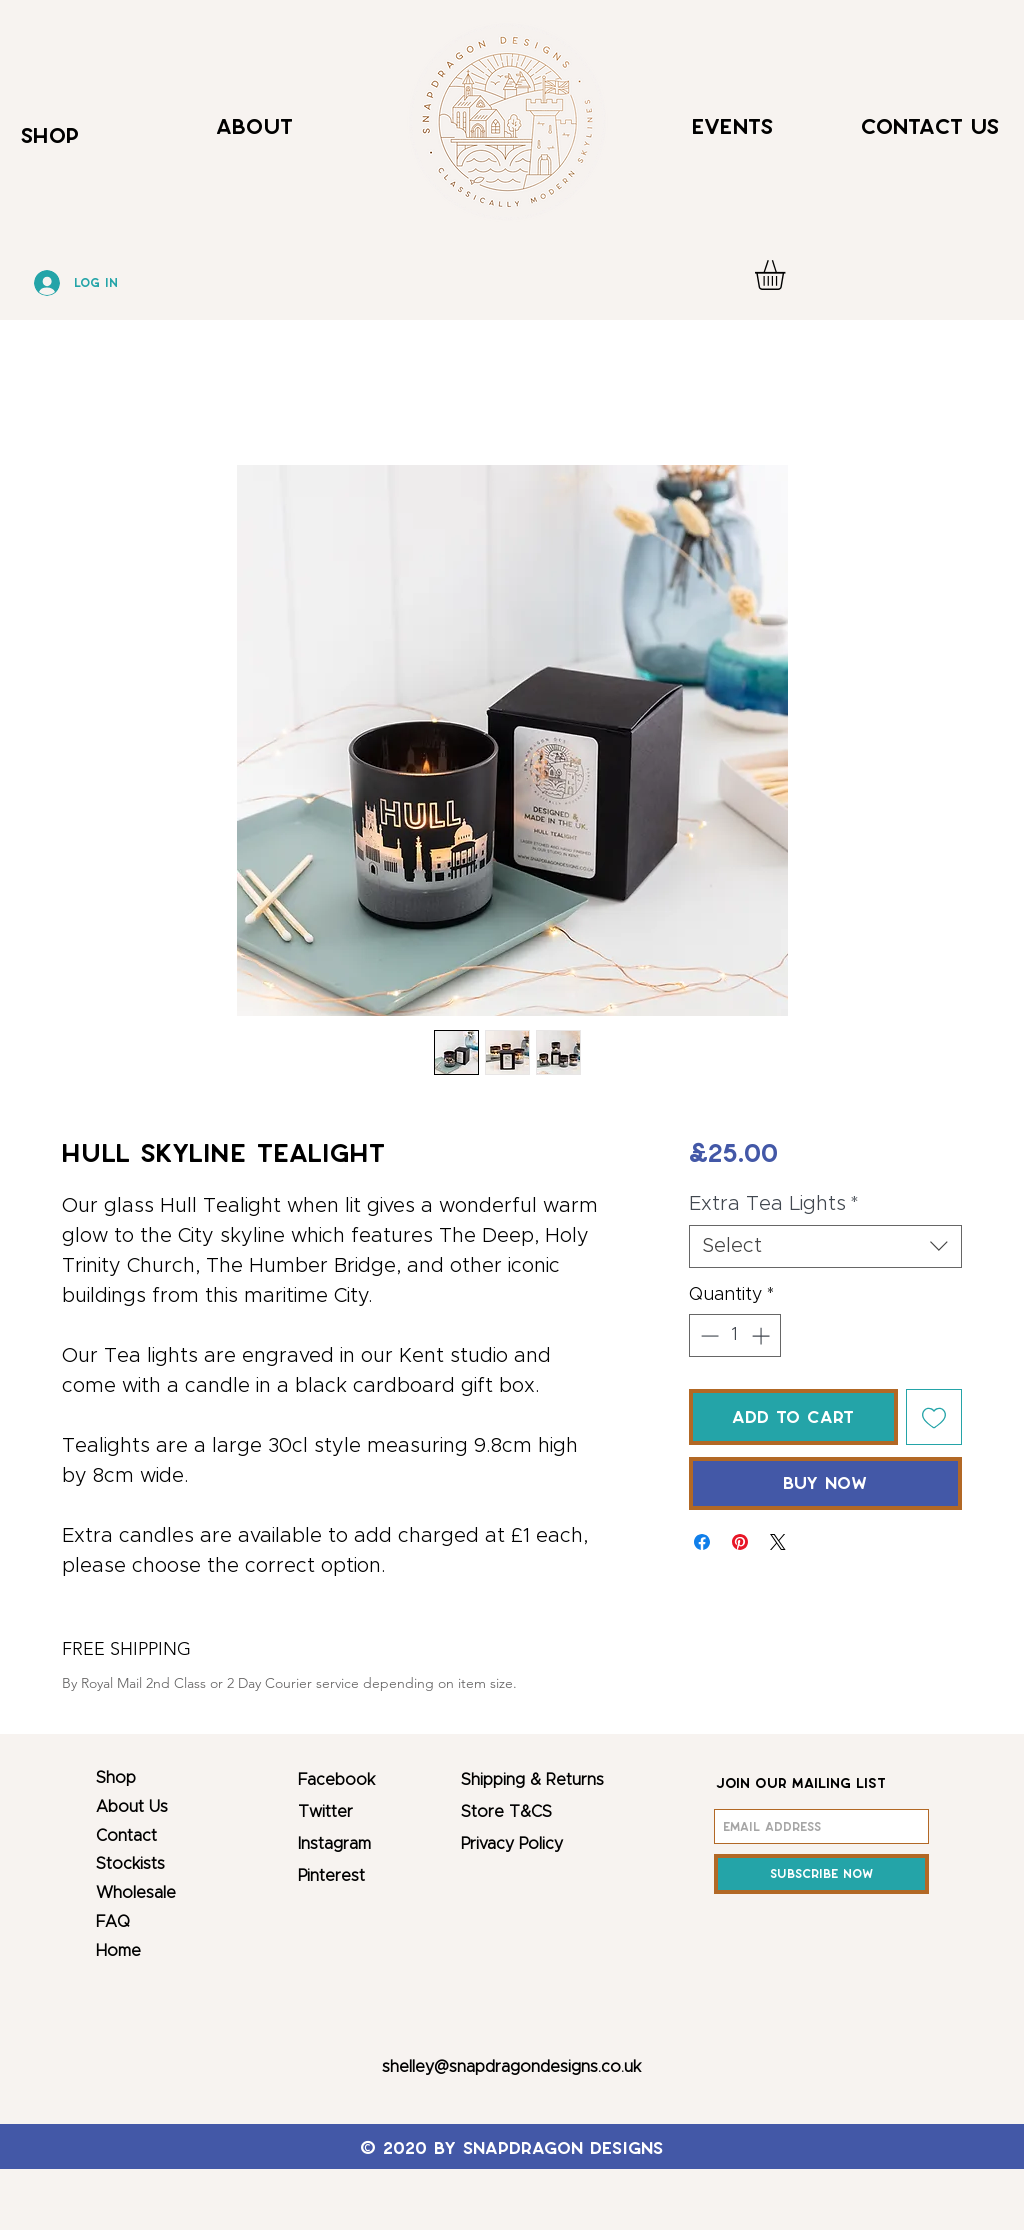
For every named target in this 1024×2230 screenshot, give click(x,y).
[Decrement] (707, 1335)
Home (118, 1951)
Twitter (325, 1812)
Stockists (130, 1864)
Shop (116, 1778)
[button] (787, 275)
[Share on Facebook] (702, 1542)
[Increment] (762, 1335)
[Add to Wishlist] (934, 1417)
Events (732, 126)
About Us (132, 1807)
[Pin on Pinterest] (740, 1542)
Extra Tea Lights (774, 1204)
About (254, 126)
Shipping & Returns (532, 1780)
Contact (126, 1836)
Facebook (336, 1780)
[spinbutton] (735, 1335)
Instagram (334, 1844)
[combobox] (825, 1246)
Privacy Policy (512, 1844)
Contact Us (930, 126)
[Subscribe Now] (821, 1874)
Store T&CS (506, 1812)
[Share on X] (778, 1542)
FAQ (113, 1922)
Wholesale (136, 1893)
